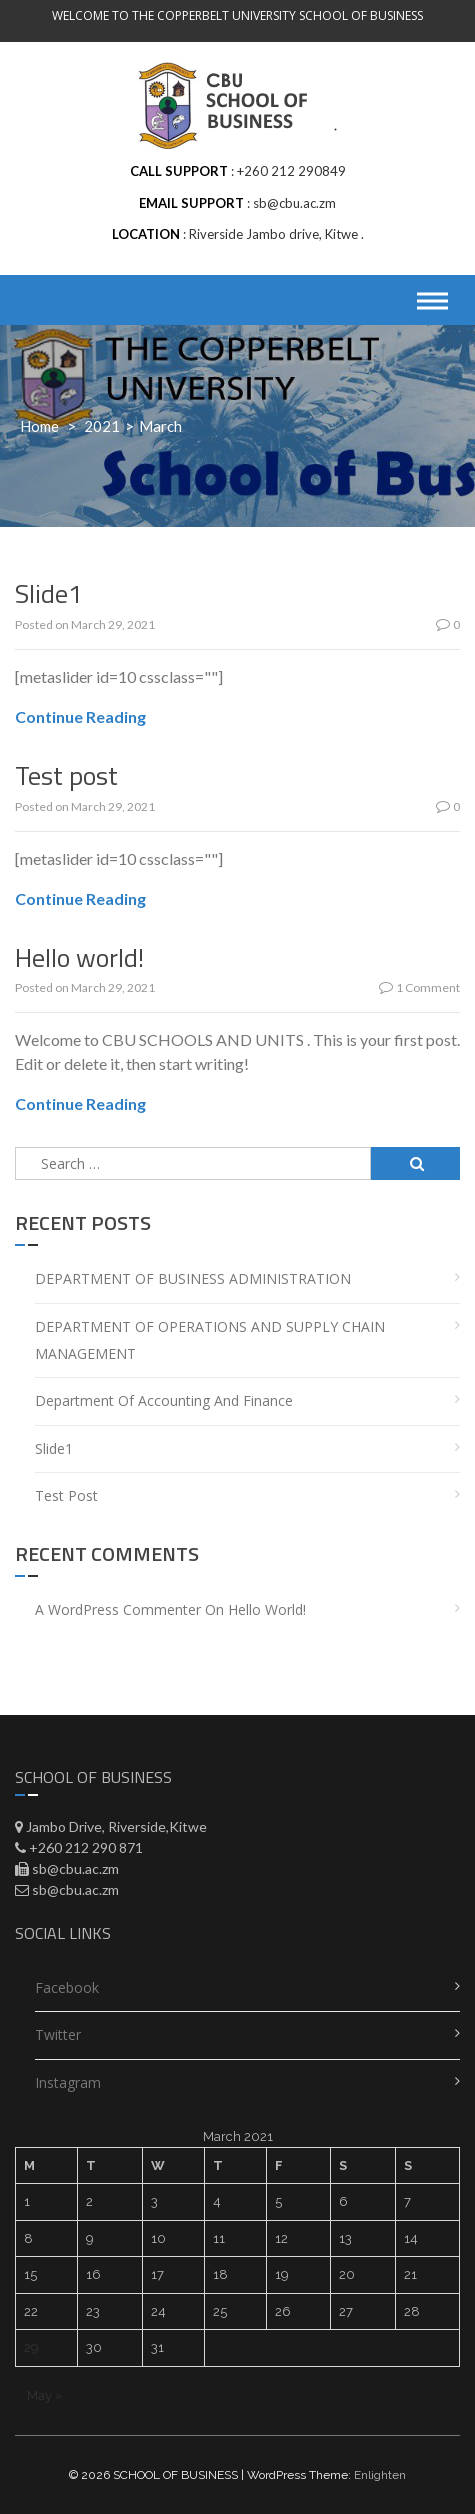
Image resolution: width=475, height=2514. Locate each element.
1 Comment (419, 987)
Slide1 (49, 593)
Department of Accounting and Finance (164, 1400)
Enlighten (380, 2475)
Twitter (58, 2034)
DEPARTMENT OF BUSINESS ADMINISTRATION (193, 1278)
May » (45, 2395)
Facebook (67, 1987)
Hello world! (79, 957)
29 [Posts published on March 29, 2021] (31, 2347)
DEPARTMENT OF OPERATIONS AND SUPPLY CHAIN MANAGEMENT (210, 1340)
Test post (66, 775)
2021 (102, 426)
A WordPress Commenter (118, 1609)
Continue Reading (80, 716)
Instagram (68, 2082)
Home (39, 426)
